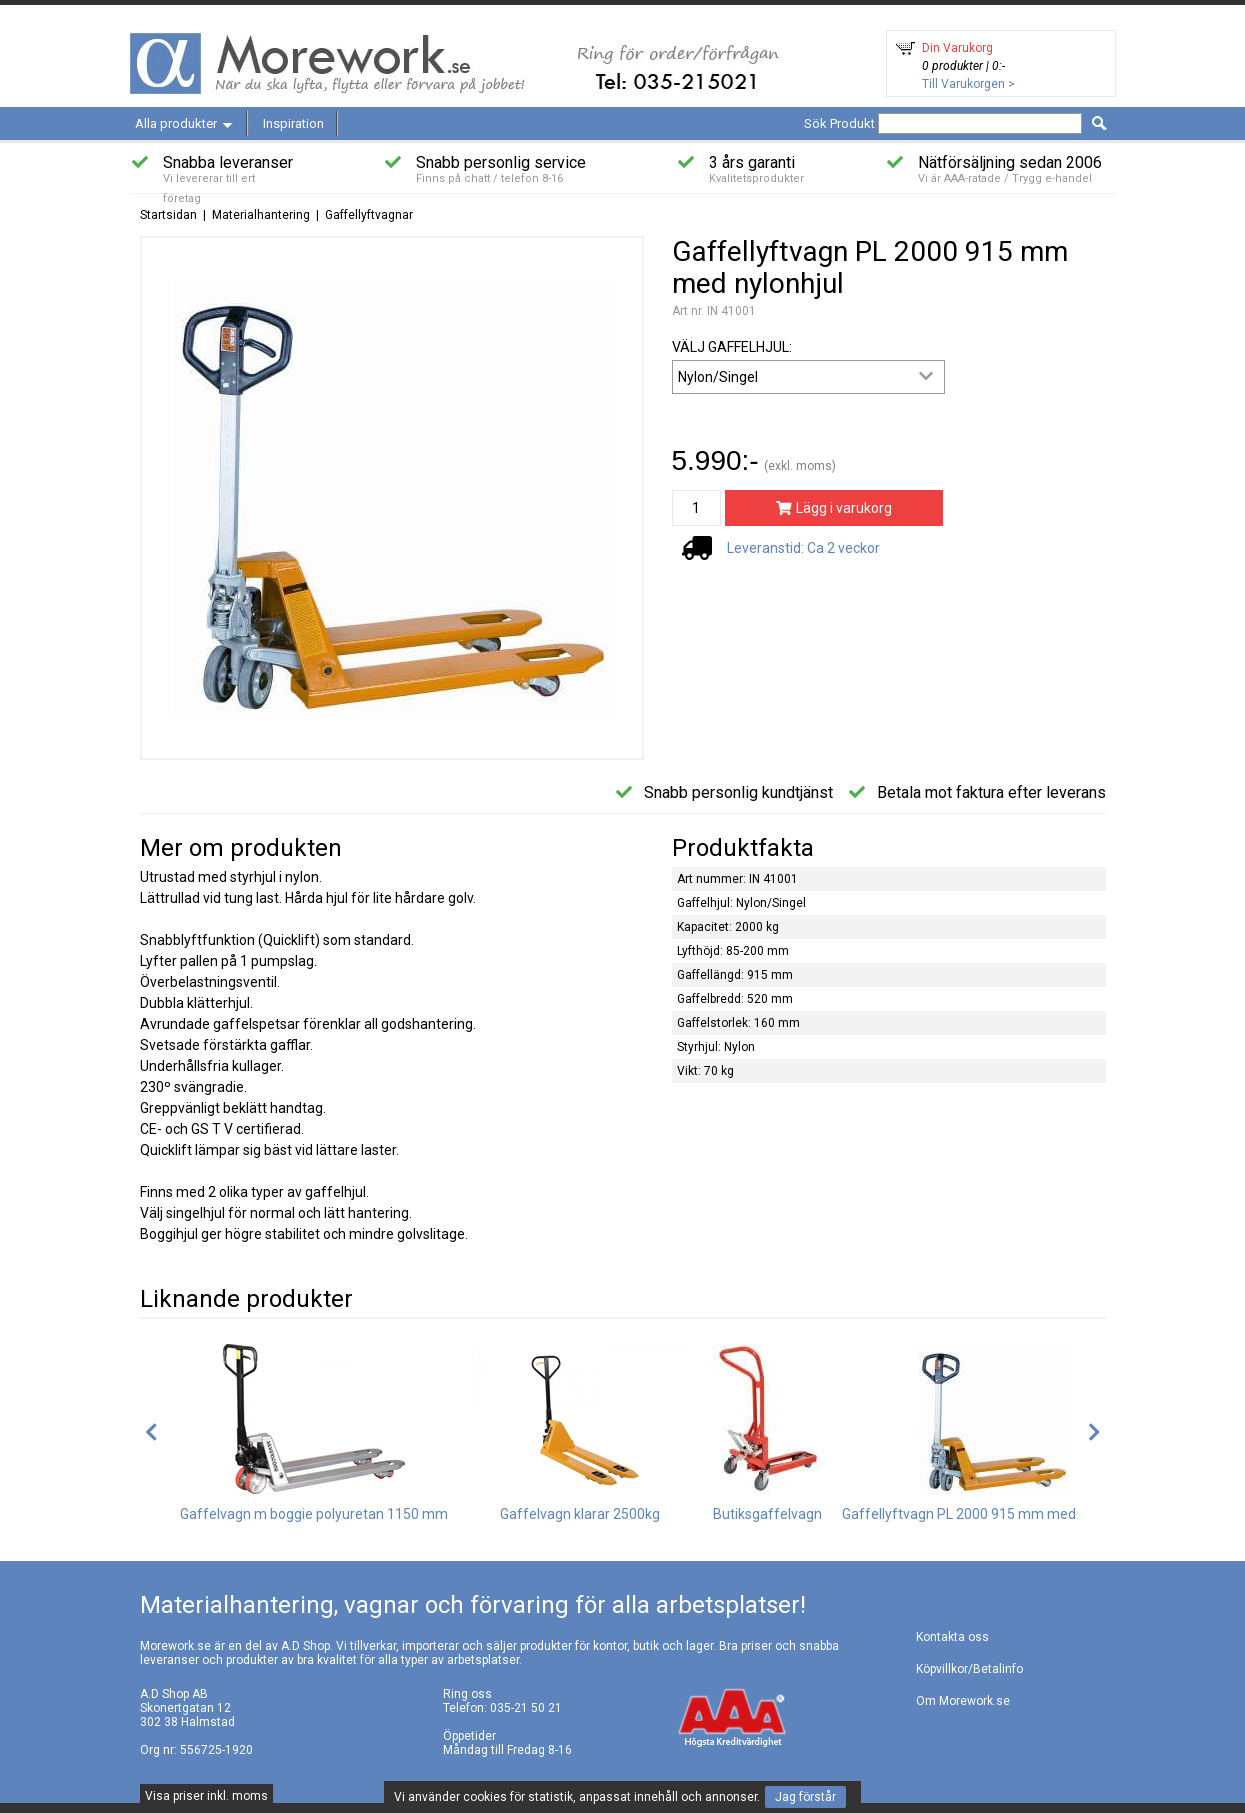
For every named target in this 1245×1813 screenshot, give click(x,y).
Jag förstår (805, 1797)
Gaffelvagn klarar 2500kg (580, 1514)
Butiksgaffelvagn (767, 1514)
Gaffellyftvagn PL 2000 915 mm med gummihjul (994, 1514)
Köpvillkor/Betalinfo (969, 1669)
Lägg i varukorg (833, 508)
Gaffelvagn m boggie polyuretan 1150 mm (314, 1514)
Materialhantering (261, 215)
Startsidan (168, 215)
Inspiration (293, 123)
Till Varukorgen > (968, 84)
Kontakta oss (952, 1637)
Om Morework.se (963, 1701)
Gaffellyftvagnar (369, 215)
